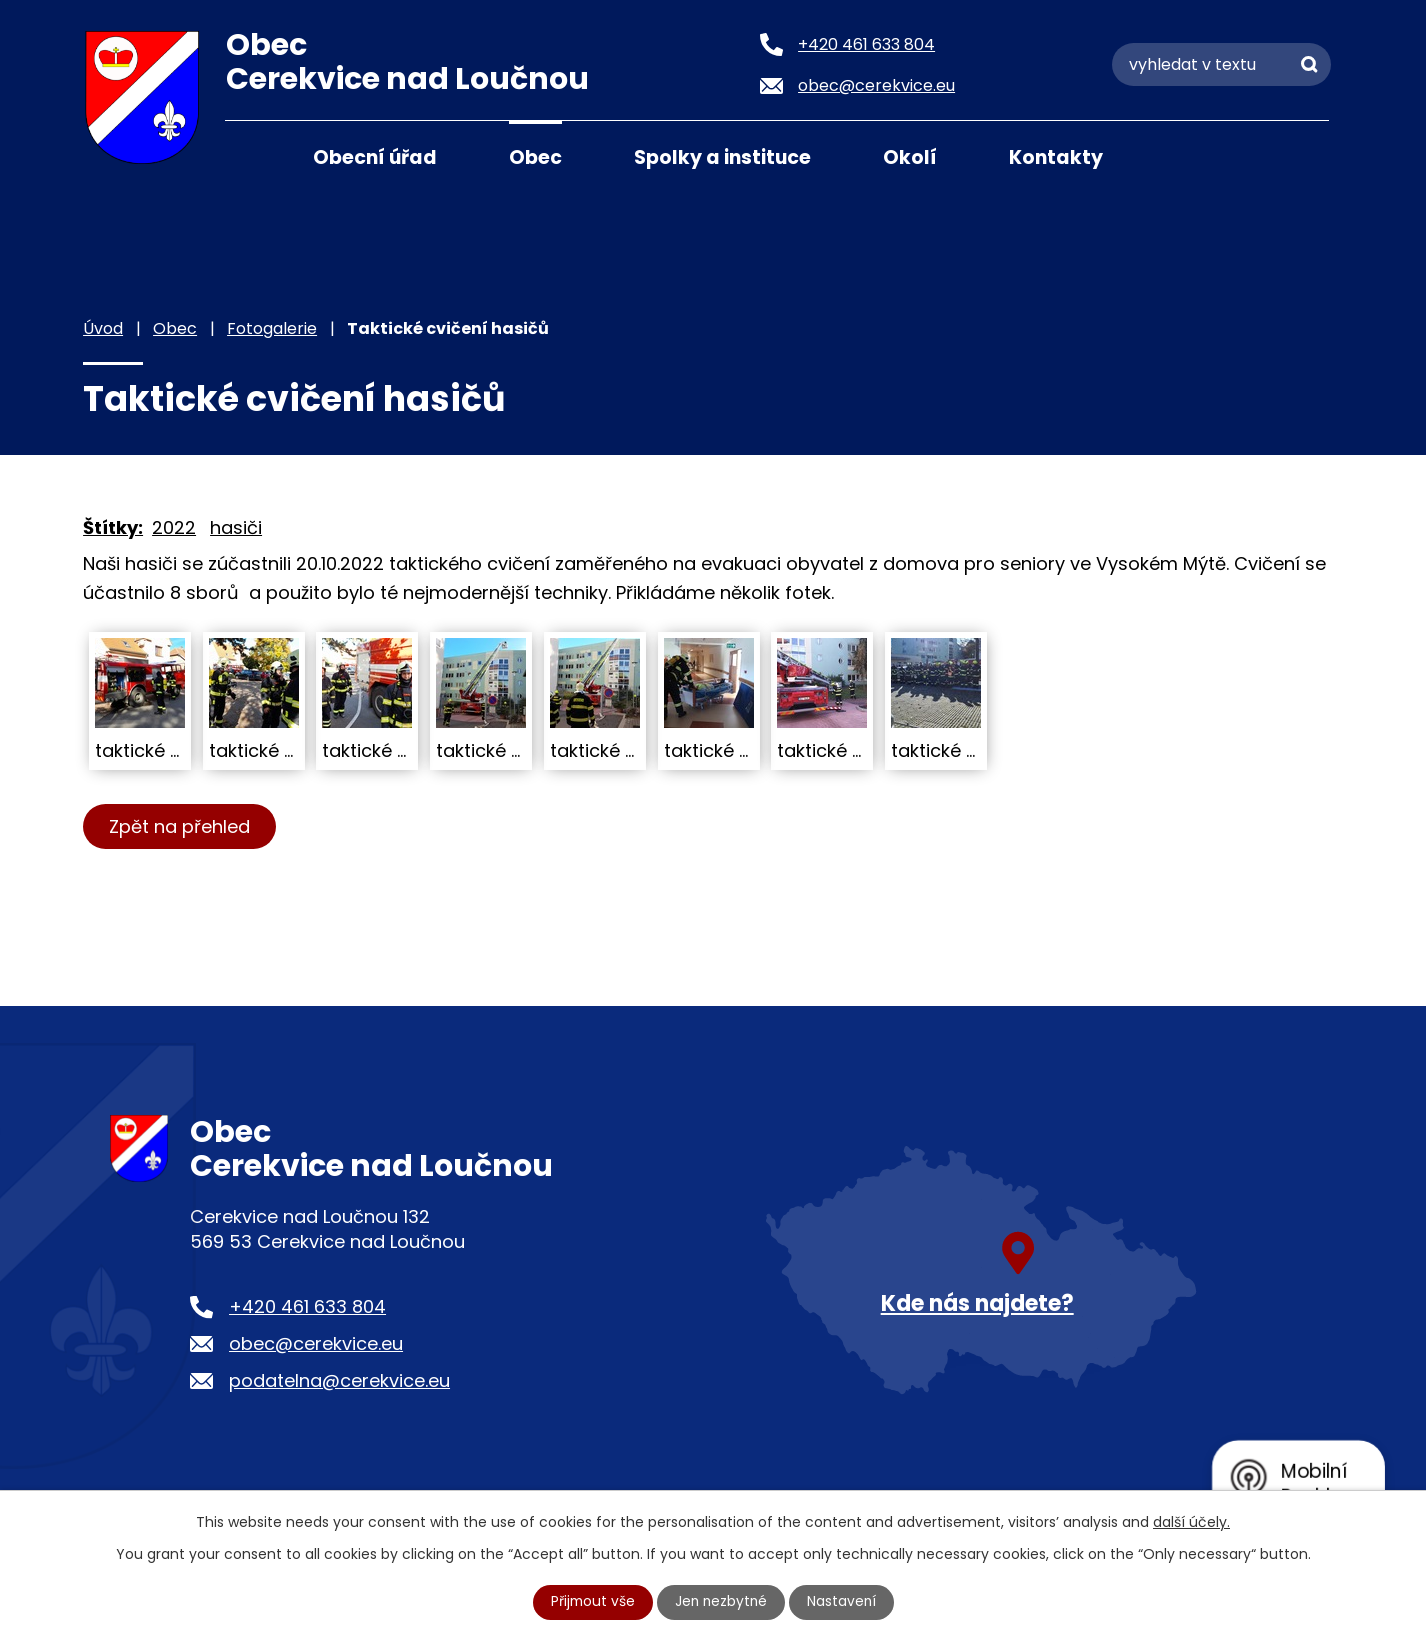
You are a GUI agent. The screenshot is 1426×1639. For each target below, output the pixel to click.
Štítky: (113, 527)
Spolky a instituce (722, 157)
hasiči (236, 527)
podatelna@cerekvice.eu (339, 1380)
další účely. (1191, 1522)
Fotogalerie (272, 328)
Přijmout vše (591, 1602)
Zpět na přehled (180, 826)
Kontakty (1056, 157)
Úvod (250, 156)
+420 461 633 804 (307, 1306)
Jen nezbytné (721, 1602)
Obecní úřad (375, 157)
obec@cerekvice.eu (316, 1343)
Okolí (910, 157)
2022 (174, 527)
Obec (535, 157)
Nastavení (844, 1602)
